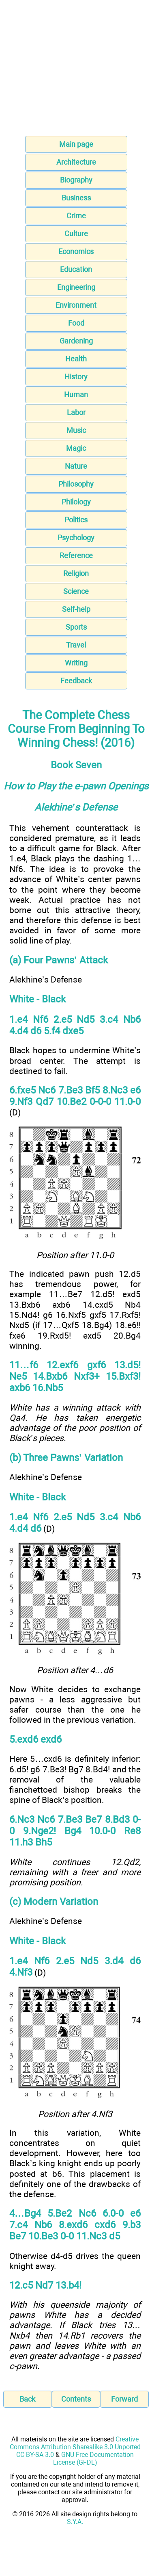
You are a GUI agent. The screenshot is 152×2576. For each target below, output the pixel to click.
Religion (76, 573)
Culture (76, 233)
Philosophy (76, 484)
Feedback (76, 680)
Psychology (76, 537)
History (76, 376)
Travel (76, 645)
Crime (76, 215)
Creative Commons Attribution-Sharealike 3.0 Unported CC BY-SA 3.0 (75, 2447)
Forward (124, 2399)
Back (27, 2399)
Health (76, 358)
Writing (76, 663)
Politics (76, 519)
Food (76, 323)
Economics (76, 251)
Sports (76, 627)
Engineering (76, 287)
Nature (76, 466)
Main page (76, 144)
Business (76, 197)
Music (76, 430)
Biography (76, 180)
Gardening (76, 341)
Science (76, 591)
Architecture (76, 162)
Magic (76, 448)
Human (76, 394)
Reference (76, 555)
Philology (76, 502)
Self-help (76, 609)
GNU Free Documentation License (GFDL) (93, 2458)
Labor (76, 412)
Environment (76, 305)
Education (76, 269)
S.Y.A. (75, 2522)
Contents (76, 2399)
